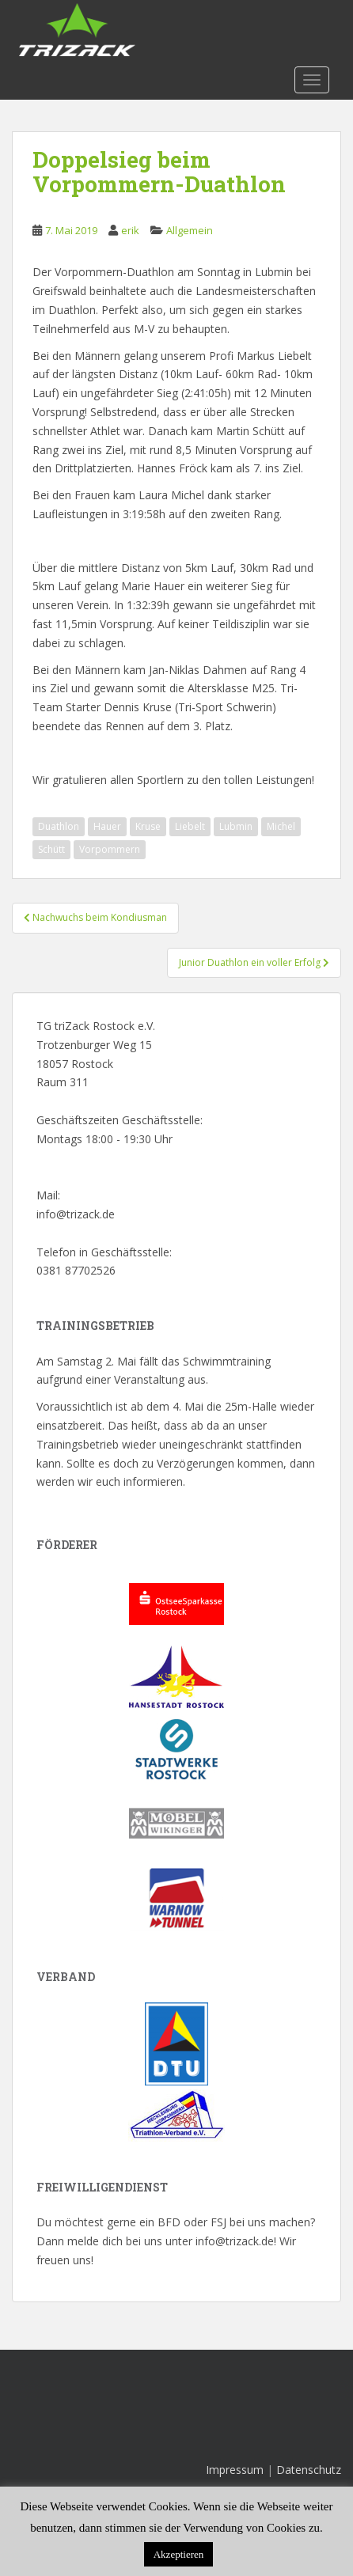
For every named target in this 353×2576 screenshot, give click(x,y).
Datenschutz (308, 2469)
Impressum (235, 2469)
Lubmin (235, 826)
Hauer (107, 826)
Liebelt (190, 826)
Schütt (51, 849)
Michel (281, 826)
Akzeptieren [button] (179, 2554)
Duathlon (58, 826)
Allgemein (189, 230)
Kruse (148, 826)
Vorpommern (109, 849)
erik (130, 230)
